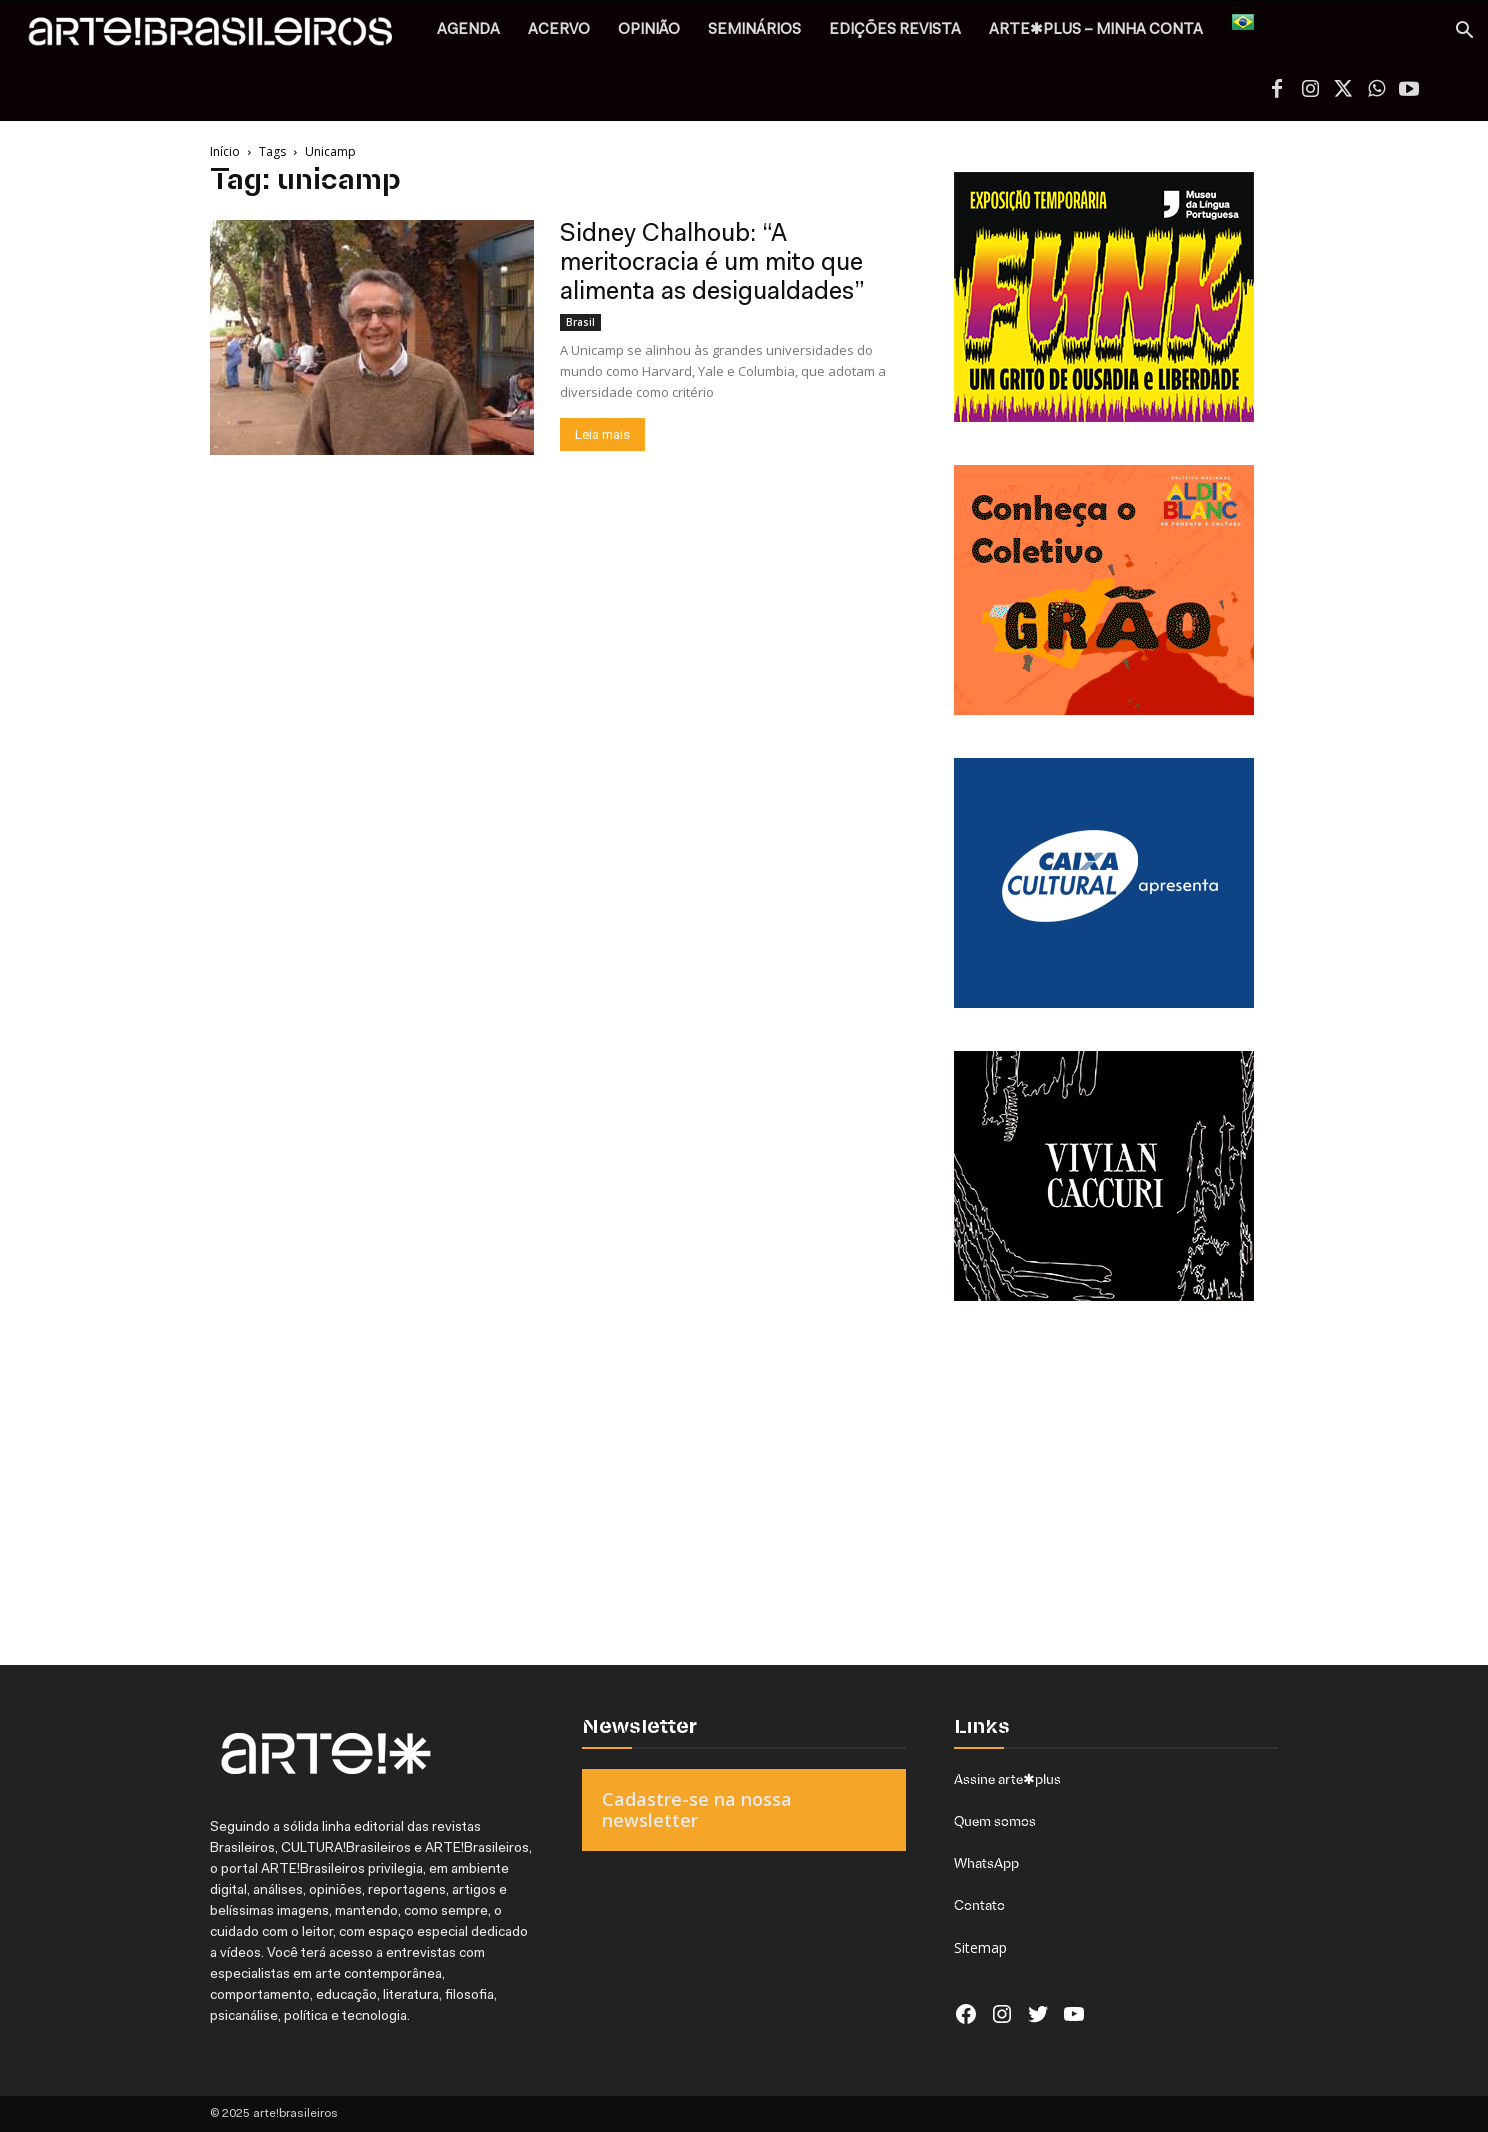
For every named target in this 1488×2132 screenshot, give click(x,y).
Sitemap (980, 1947)
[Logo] (221, 36)
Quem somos (995, 1821)
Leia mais (602, 434)
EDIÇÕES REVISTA (895, 30)
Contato (979, 1905)
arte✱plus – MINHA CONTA (1096, 30)
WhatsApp (986, 1863)
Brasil (580, 322)
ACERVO (559, 30)
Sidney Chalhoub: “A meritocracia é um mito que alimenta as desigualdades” (712, 263)
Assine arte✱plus (1007, 1779)
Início (225, 151)
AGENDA (468, 30)
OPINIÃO (649, 30)
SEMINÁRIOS (754, 30)
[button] (1464, 32)
